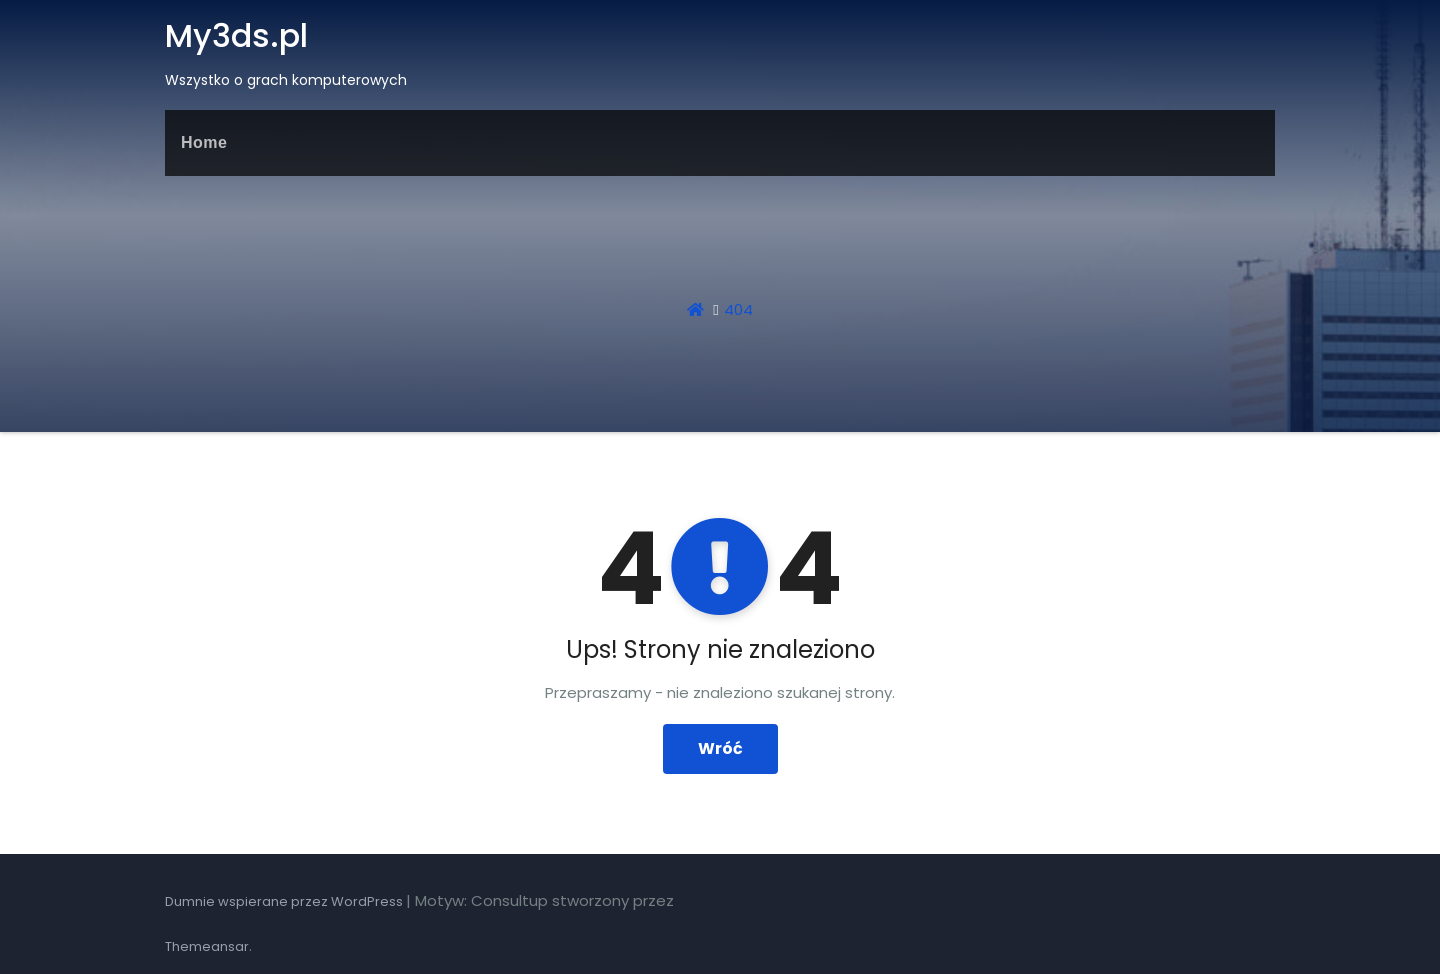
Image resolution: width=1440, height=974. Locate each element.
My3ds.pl (236, 35)
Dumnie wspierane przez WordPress (285, 901)
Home (204, 142)
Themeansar (207, 946)
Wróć (720, 748)
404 (738, 309)
